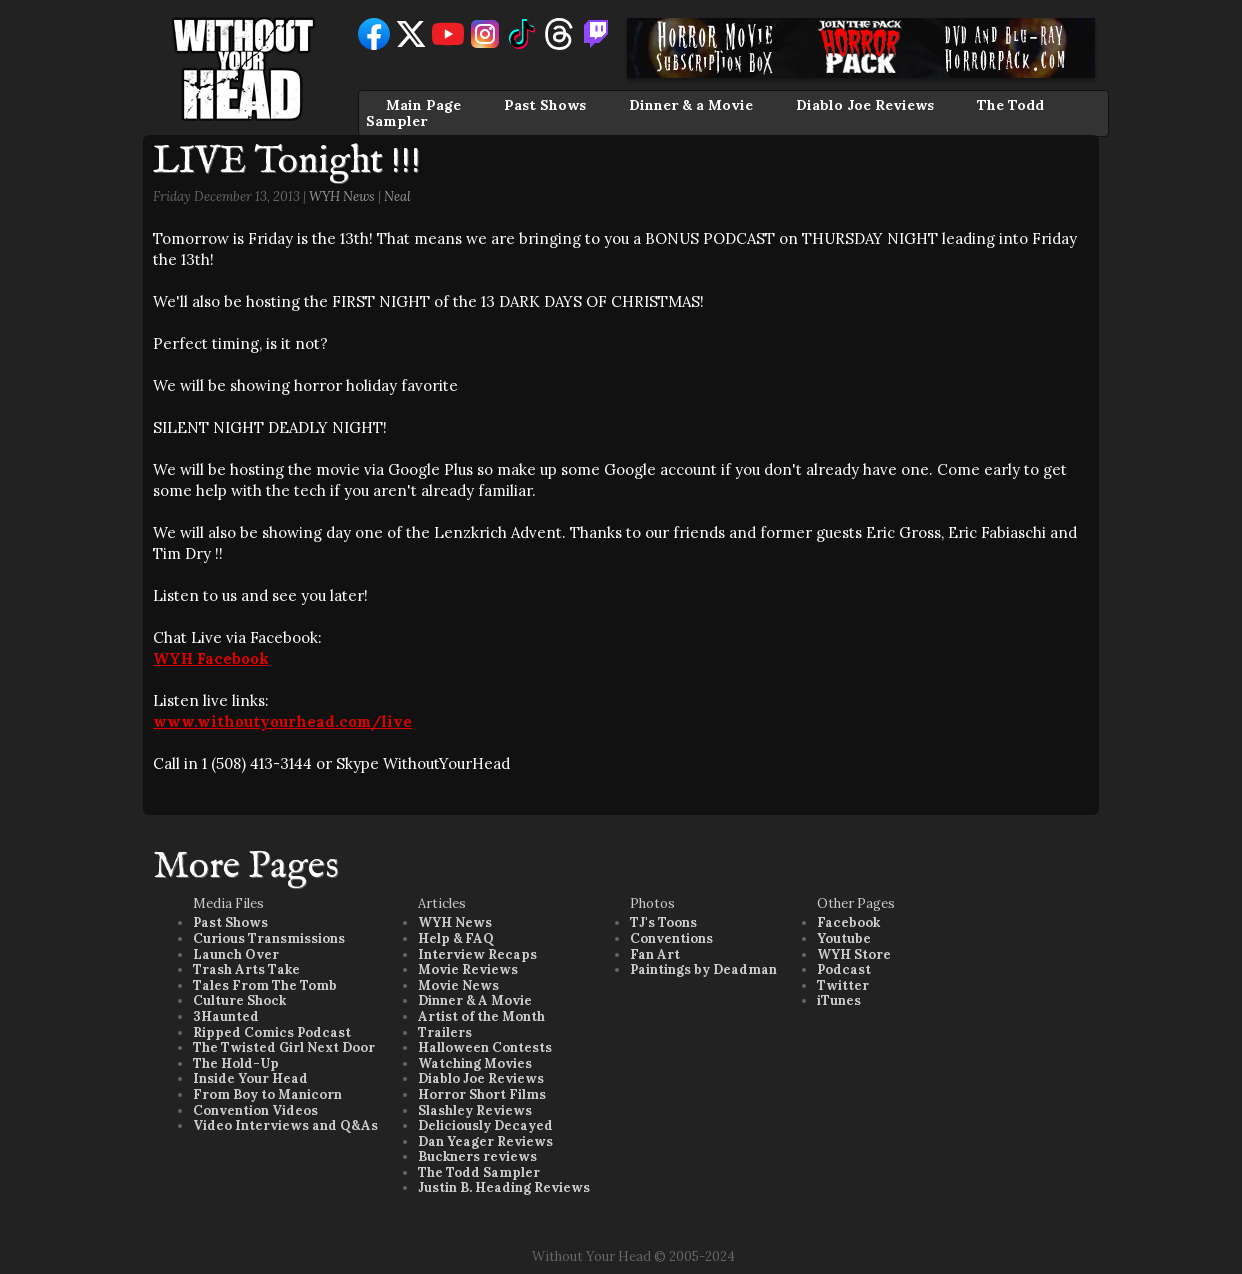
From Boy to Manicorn (267, 1094)
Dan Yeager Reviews (485, 1141)
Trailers (445, 1032)
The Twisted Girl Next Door (284, 1047)
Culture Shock (239, 1000)
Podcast (844, 969)
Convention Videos (255, 1110)
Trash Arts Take (246, 969)
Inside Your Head (250, 1078)
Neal (397, 196)
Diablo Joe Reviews (865, 105)
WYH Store (854, 954)
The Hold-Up (236, 1063)
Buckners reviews (477, 1156)
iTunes (839, 1000)
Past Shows (545, 105)
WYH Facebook (211, 658)
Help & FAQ (456, 938)
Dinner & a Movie (691, 105)
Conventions (671, 938)
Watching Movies (475, 1063)
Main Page (423, 105)
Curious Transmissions (269, 938)
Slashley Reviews (475, 1110)
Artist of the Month (481, 1016)
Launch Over (236, 954)
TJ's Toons (663, 922)
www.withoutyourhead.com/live (282, 721)
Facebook (848, 922)
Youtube (844, 938)
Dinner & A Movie (475, 1000)
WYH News (342, 196)
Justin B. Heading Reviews (504, 1187)
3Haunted (226, 1016)
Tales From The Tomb (265, 985)
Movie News (458, 985)
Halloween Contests (485, 1047)
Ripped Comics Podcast (272, 1032)
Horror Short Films (482, 1094)
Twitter (843, 985)
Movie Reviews (468, 969)
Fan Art (655, 954)
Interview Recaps (477, 954)
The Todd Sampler (479, 1172)
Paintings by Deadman (703, 969)
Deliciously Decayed (485, 1125)
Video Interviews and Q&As (285, 1125)
